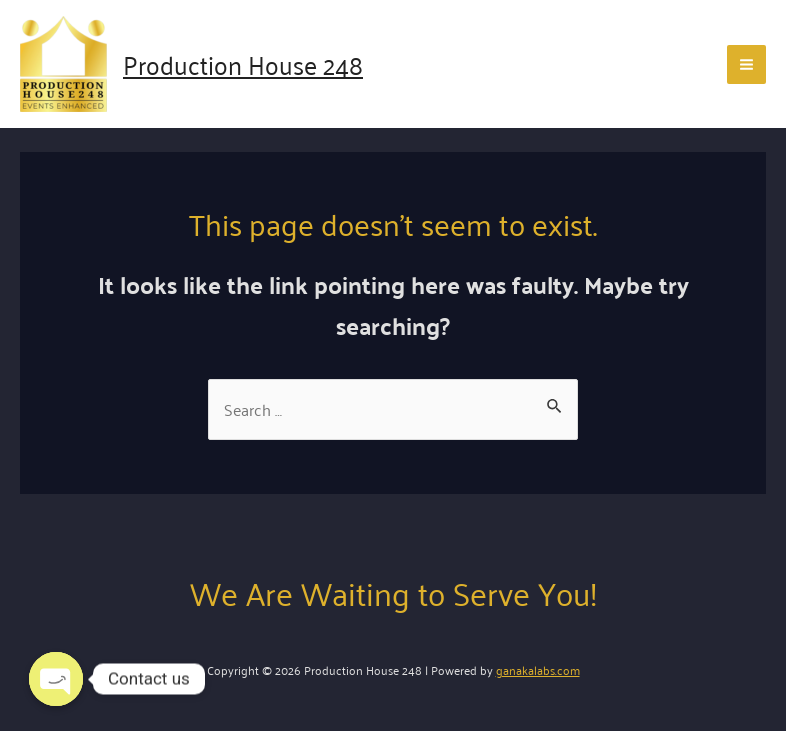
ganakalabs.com (538, 669)
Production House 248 (243, 63)
